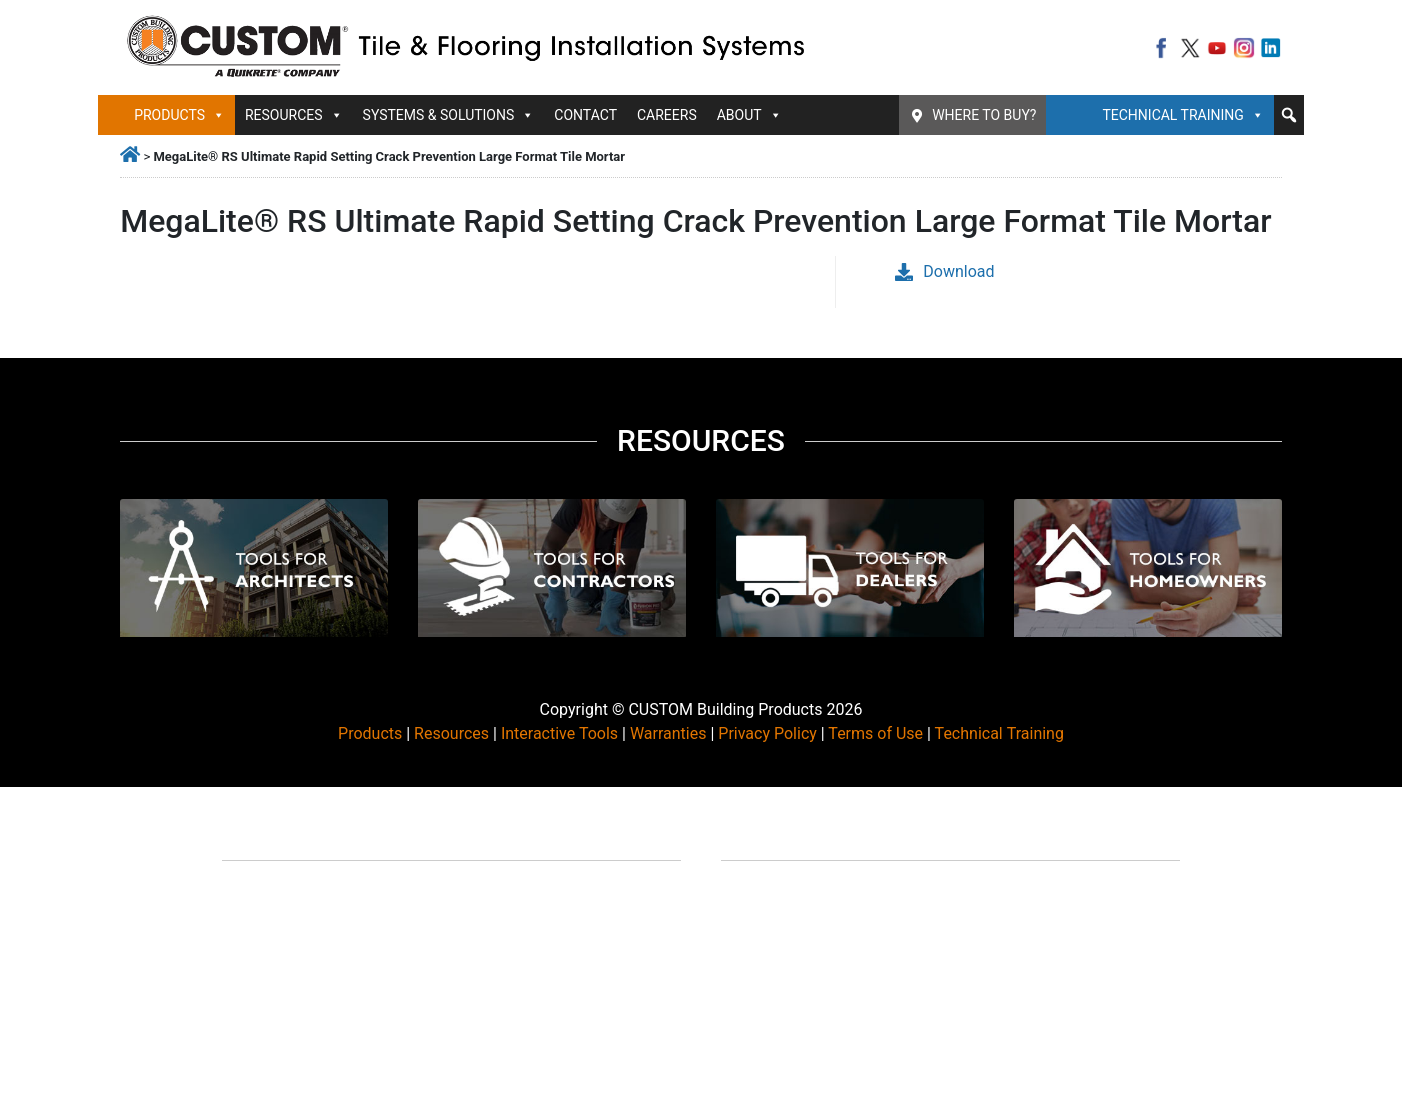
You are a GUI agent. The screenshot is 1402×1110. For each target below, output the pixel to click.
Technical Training (1182, 115)
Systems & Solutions (449, 115)
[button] (1289, 115)
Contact (585, 115)
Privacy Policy (767, 733)
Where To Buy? (984, 115)
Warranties (668, 733)
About (749, 115)
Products (179, 115)
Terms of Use (875, 733)
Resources (294, 115)
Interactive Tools (559, 733)
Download (944, 271)
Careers (667, 115)
